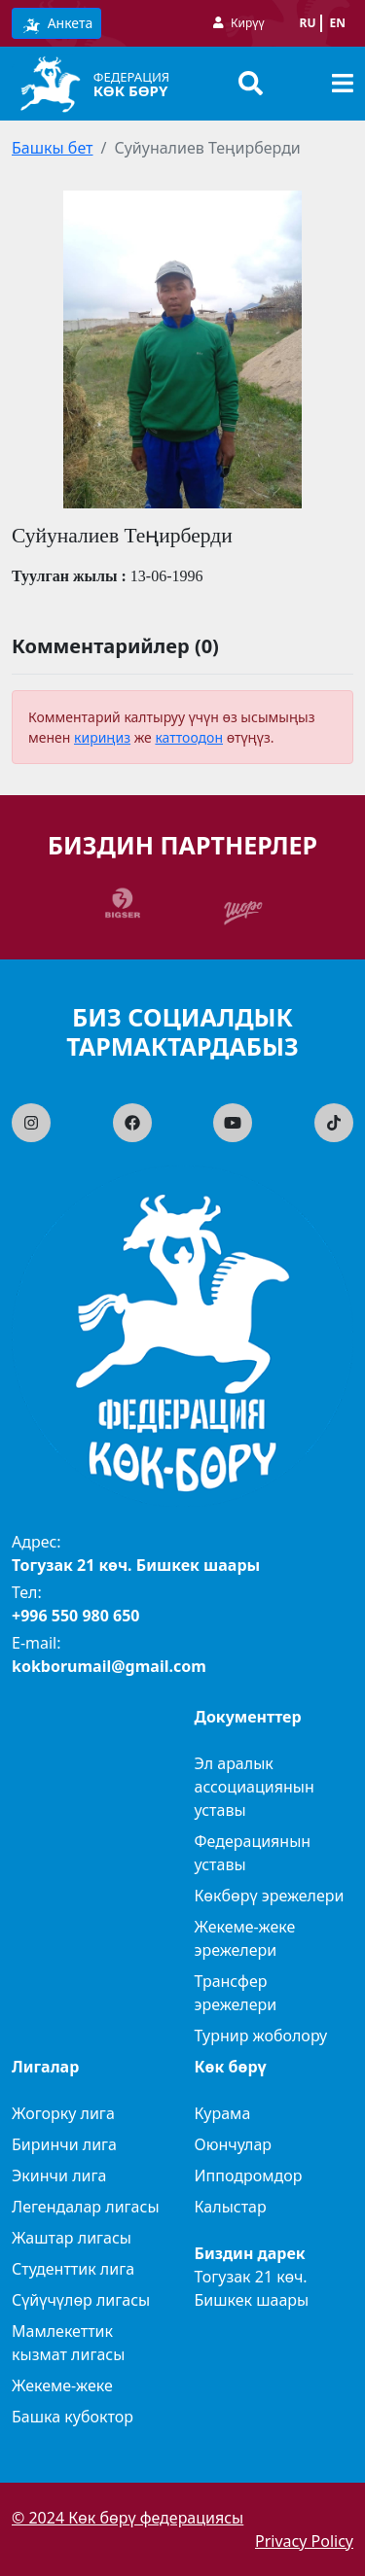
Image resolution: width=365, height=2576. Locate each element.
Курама (223, 2113)
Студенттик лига (73, 2269)
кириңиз (102, 737)
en (338, 23)
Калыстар (231, 2206)
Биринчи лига (64, 2144)
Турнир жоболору (261, 2035)
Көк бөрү (130, 90)
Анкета (56, 24)
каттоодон (189, 737)
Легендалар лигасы (86, 2206)
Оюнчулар (234, 2144)
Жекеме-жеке (62, 2385)
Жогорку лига (63, 2113)
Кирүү (247, 23)
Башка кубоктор (72, 2416)
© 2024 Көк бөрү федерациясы (127, 2517)
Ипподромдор (249, 2175)
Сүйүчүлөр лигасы (81, 2300)
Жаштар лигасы (71, 2237)
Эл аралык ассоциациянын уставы (254, 1787)
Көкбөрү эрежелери (270, 1895)
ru (308, 23)
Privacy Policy (304, 2541)
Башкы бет (52, 147)
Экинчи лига (59, 2175)
